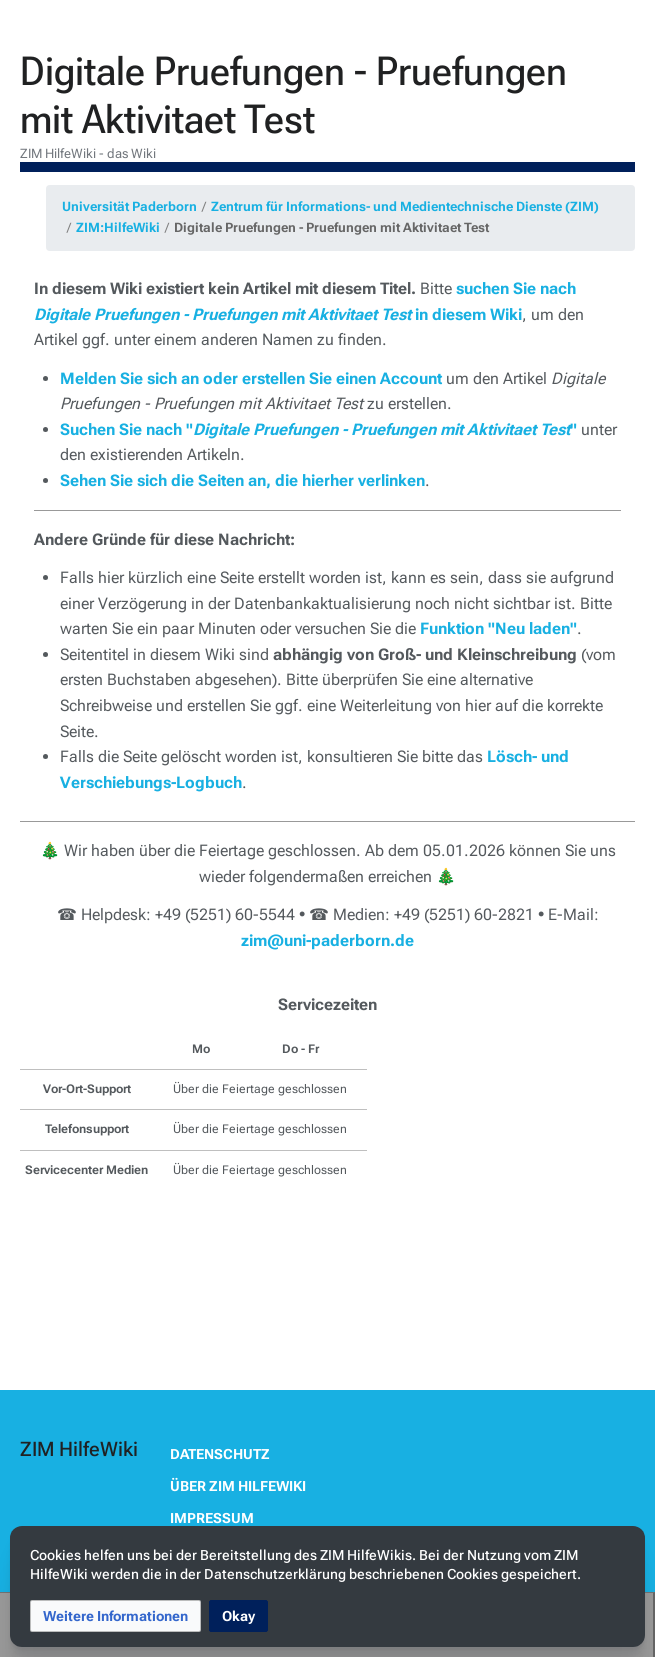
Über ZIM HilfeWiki (238, 1486)
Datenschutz (220, 1454)
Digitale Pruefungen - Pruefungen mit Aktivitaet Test (331, 227)
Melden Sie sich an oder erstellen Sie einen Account (251, 378)
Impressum (212, 1518)
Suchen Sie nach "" (318, 429)
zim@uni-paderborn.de (327, 940)
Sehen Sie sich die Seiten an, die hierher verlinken (242, 480)
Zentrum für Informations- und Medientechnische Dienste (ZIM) (405, 206)
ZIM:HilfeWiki (118, 227)
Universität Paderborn (129, 206)
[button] (115, 1616)
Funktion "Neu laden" (498, 628)
